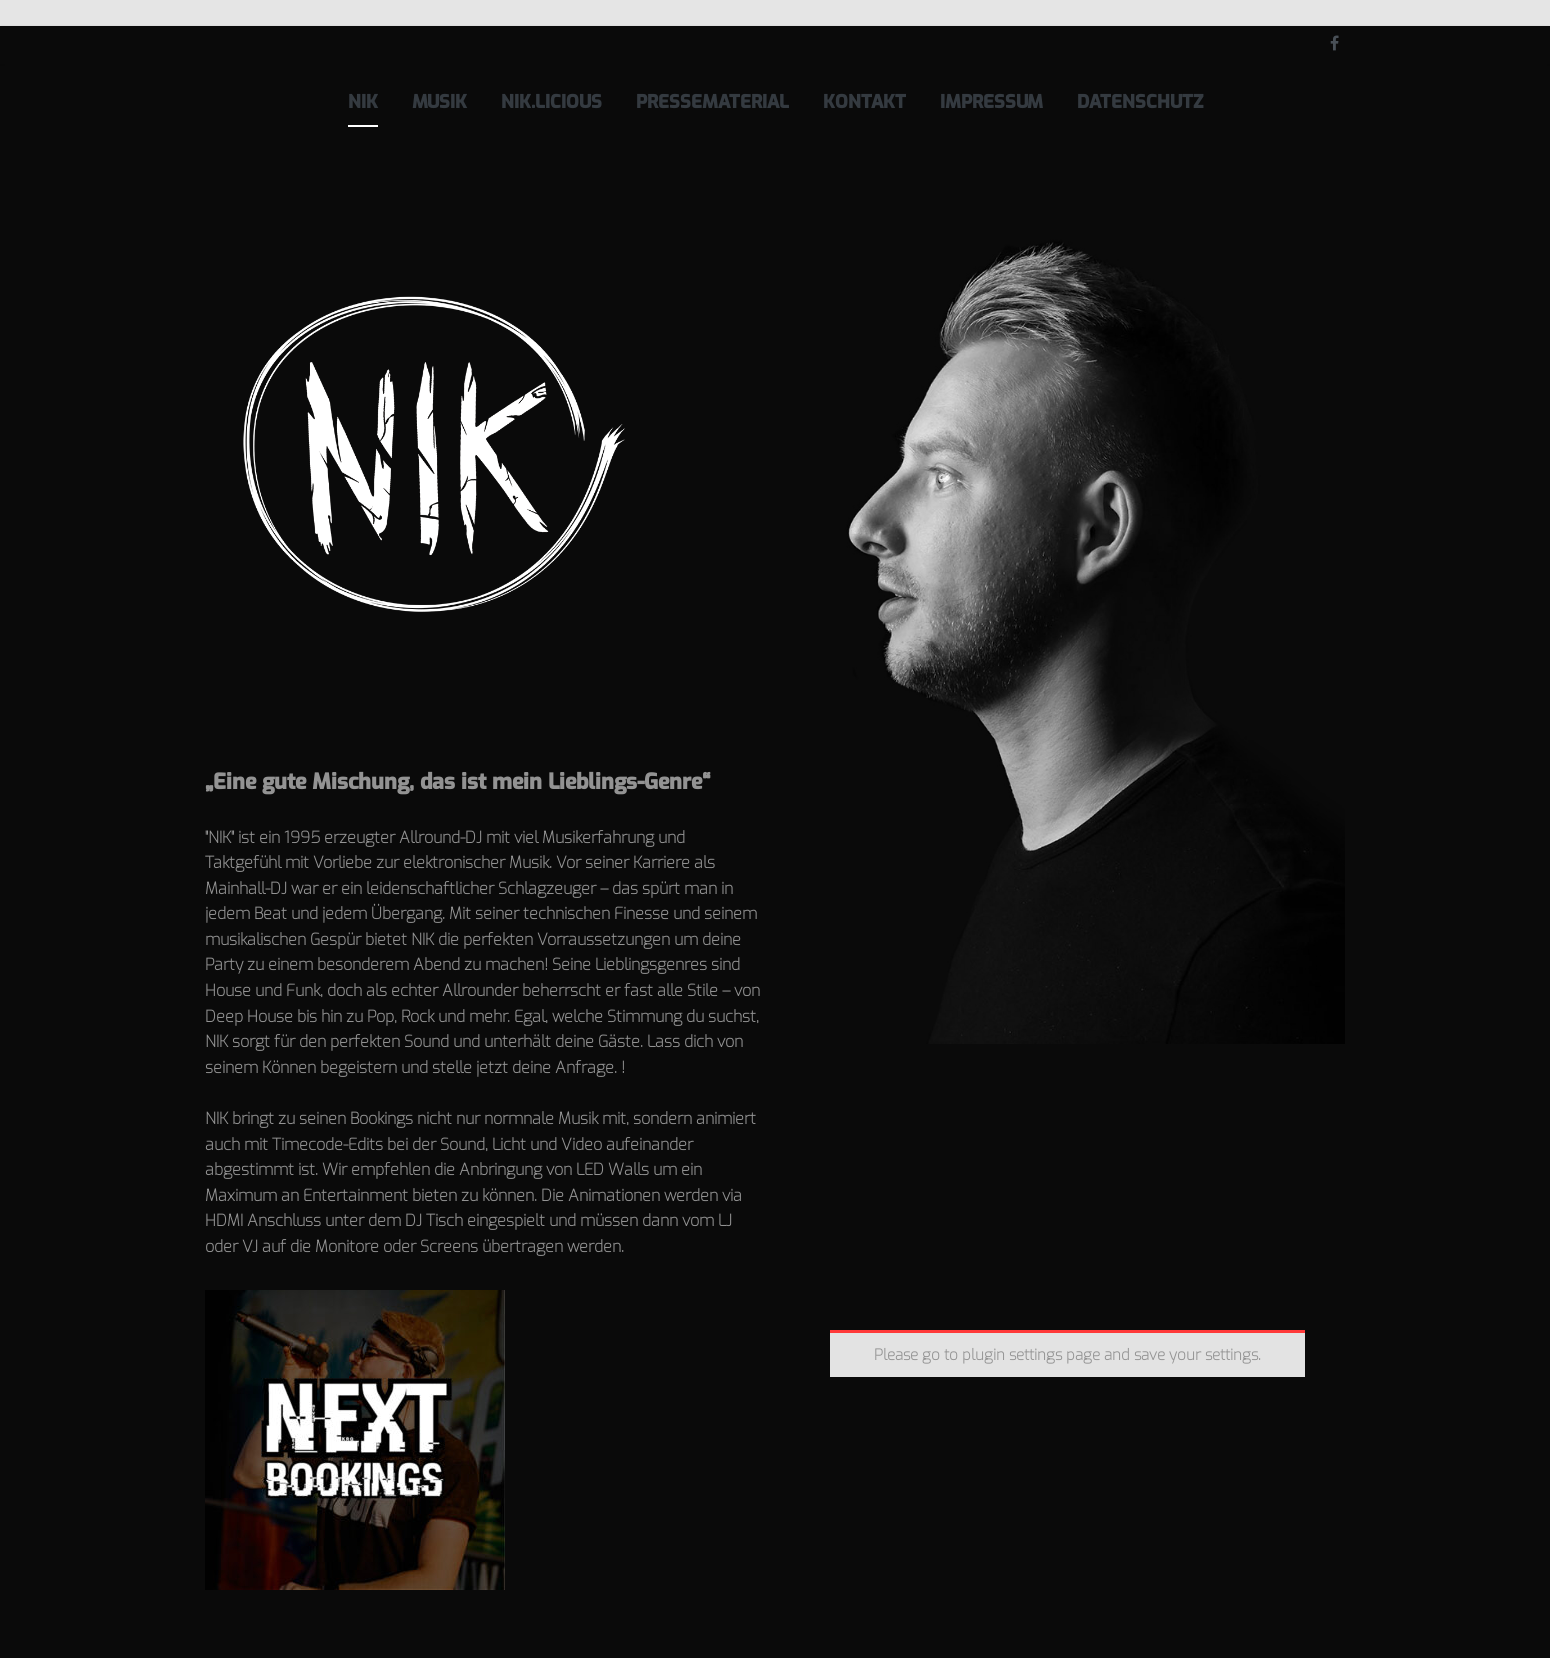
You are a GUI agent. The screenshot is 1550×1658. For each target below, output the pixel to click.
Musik (439, 102)
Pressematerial (712, 102)
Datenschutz (1140, 102)
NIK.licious (551, 102)
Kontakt (864, 102)
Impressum (991, 102)
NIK (363, 102)
